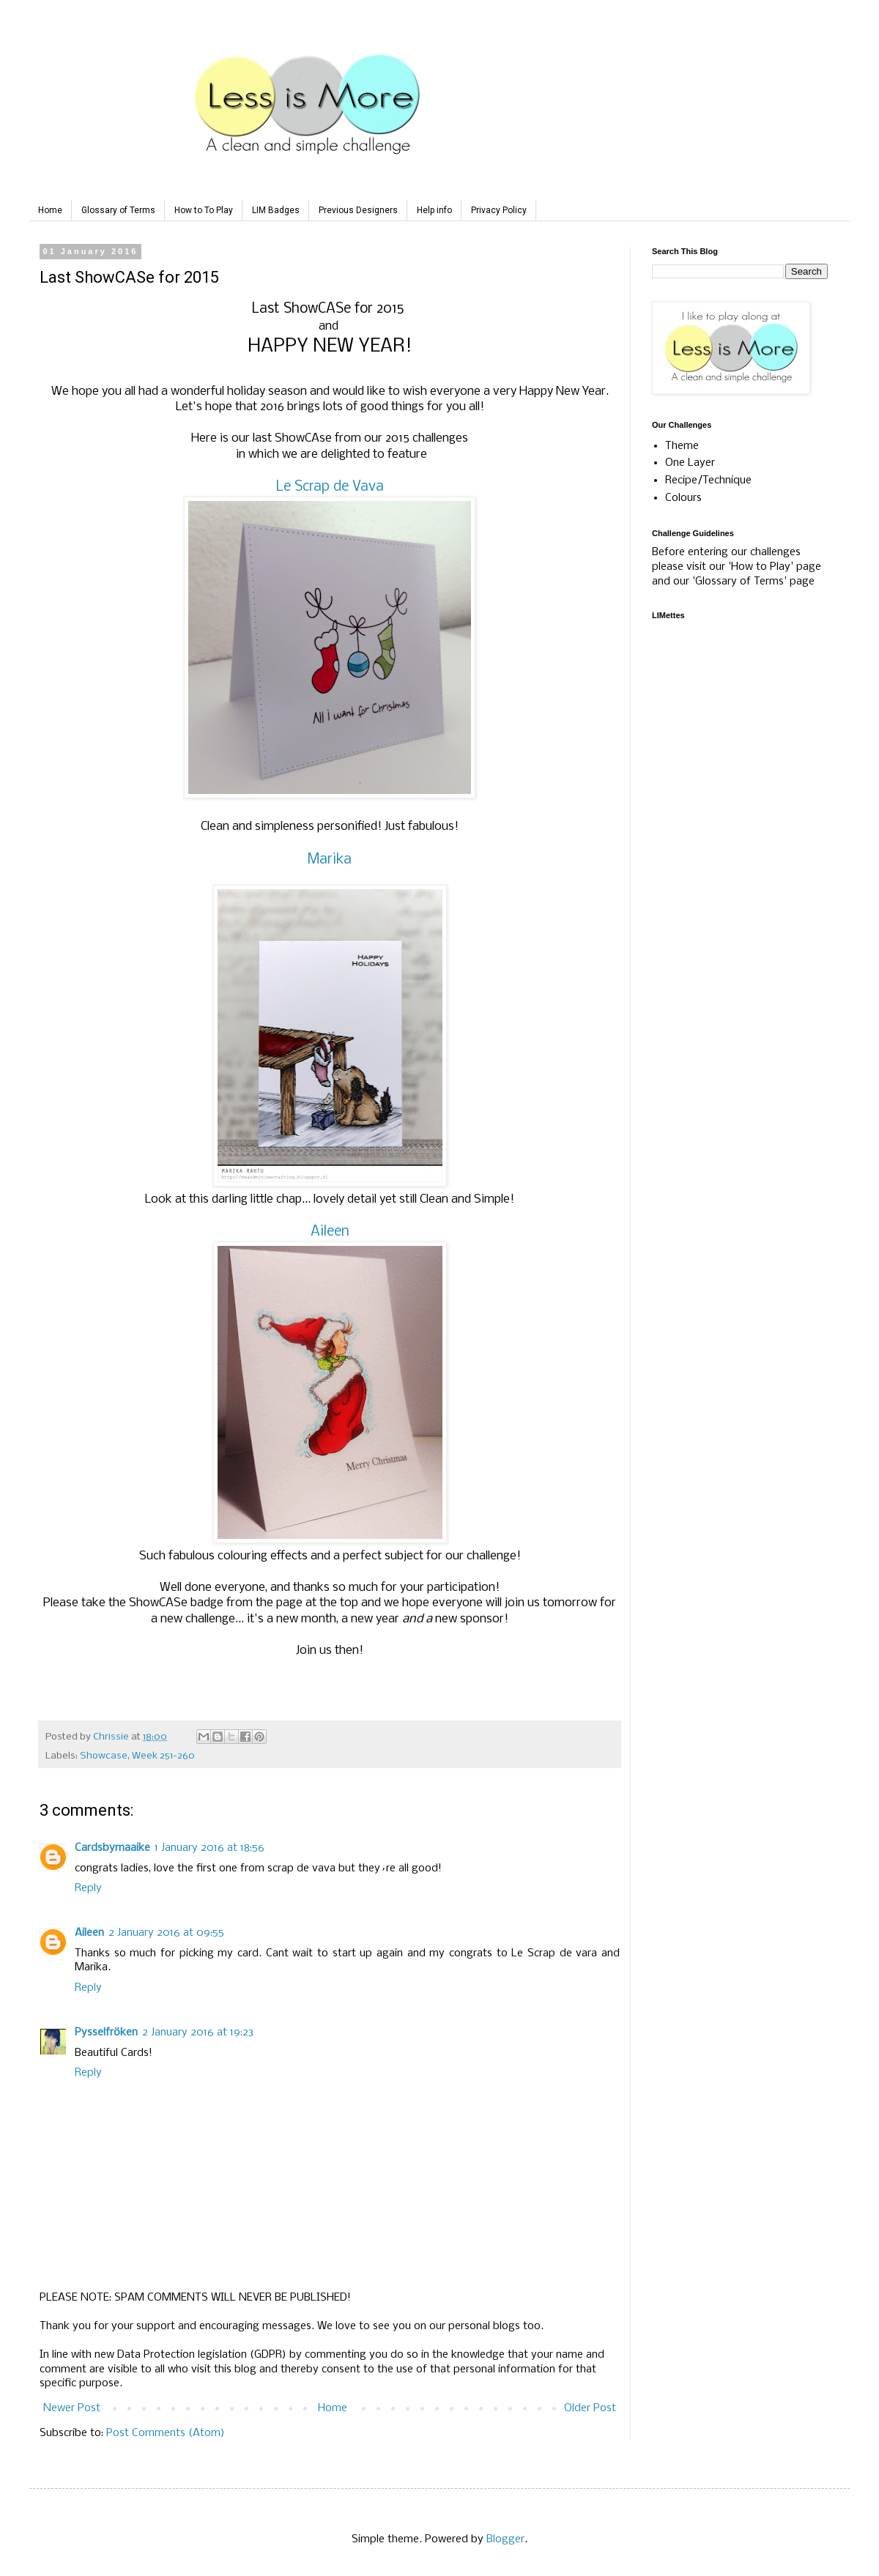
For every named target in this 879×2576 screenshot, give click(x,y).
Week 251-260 (163, 1756)
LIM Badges (276, 210)
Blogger (505, 2539)
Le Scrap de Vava (330, 487)
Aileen (330, 1232)
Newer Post (71, 2408)
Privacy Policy (499, 210)
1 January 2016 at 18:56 (209, 1848)
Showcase (103, 1756)
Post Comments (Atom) (165, 2433)
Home (50, 210)
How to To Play (203, 210)
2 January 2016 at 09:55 (166, 1933)
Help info (434, 210)
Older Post (590, 2408)
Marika (330, 860)
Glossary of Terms (118, 210)
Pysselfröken (106, 2032)
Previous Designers (358, 210)
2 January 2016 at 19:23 (197, 2032)
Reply (88, 1888)
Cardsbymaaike (112, 1848)
